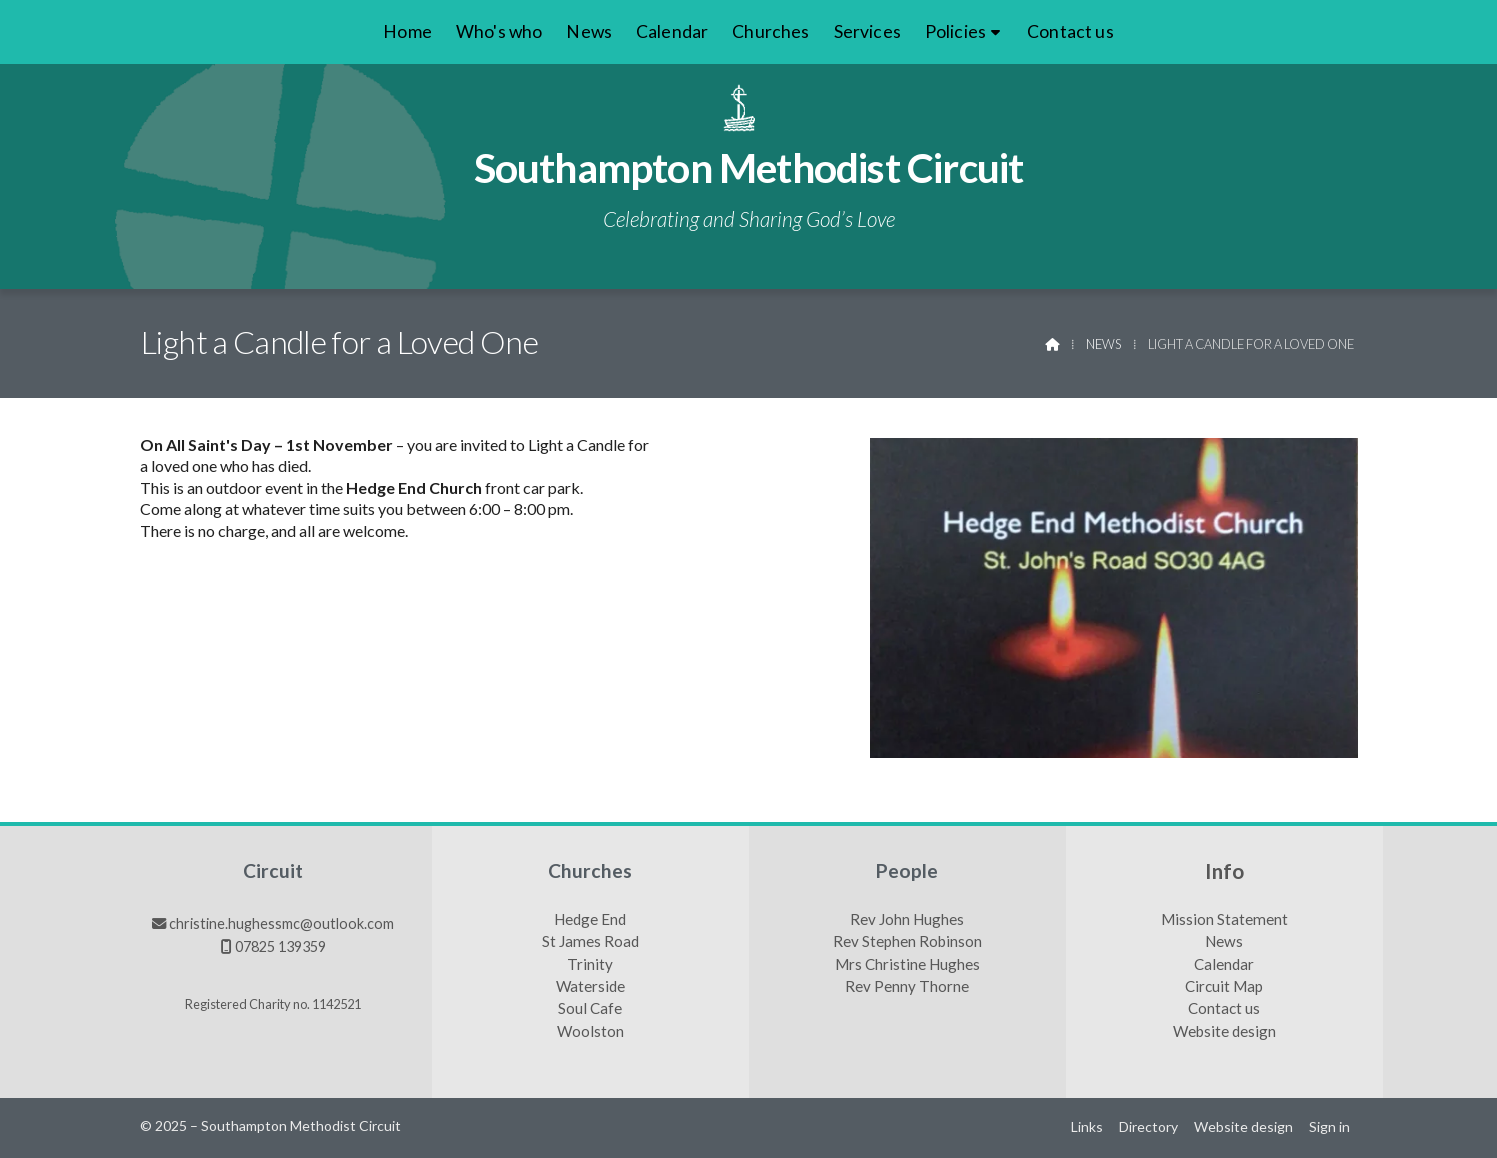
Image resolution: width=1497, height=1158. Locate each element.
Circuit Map (1224, 987)
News (1103, 344)
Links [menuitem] (1087, 1126)
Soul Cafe (590, 1009)
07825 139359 (280, 946)
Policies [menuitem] (955, 31)
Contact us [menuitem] (1070, 31)
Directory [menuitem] (1148, 1126)
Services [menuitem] (867, 31)
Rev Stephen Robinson (907, 942)
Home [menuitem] (407, 31)
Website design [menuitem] (1243, 1126)
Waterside (590, 987)
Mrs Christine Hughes (907, 965)
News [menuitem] (589, 31)
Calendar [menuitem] (672, 31)
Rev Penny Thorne (907, 987)
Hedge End (590, 920)
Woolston (590, 1032)
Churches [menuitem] (770, 31)
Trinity (590, 965)
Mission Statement (1224, 920)
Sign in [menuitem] (1329, 1126)
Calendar (1224, 965)
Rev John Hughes (907, 920)
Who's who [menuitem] (499, 31)
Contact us (1224, 1009)
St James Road (590, 942)
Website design (1224, 1032)
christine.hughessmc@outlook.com (281, 923)
